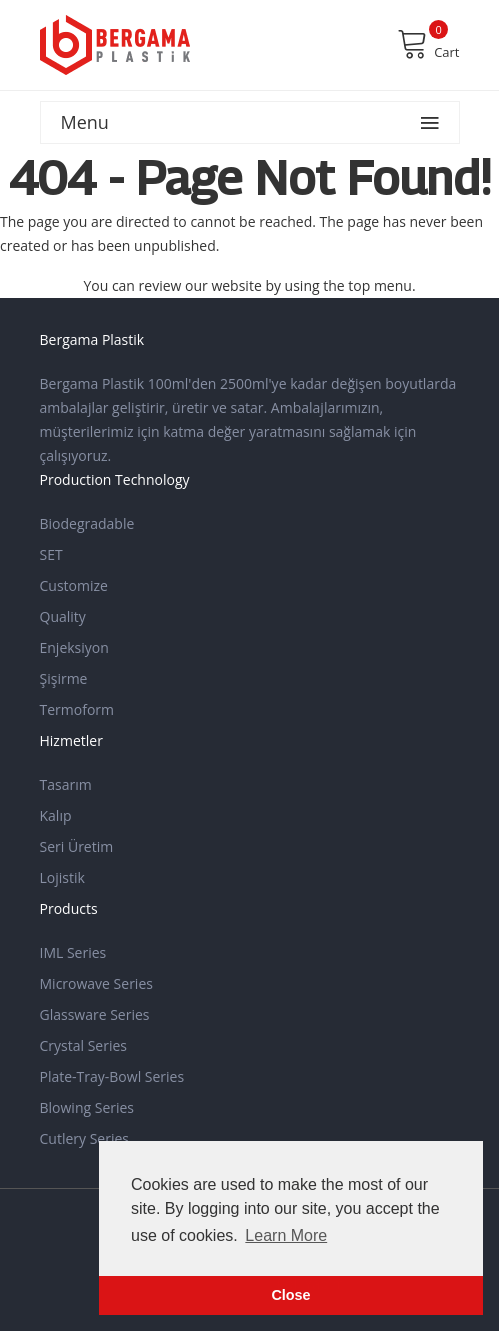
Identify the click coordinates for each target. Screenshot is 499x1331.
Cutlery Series (85, 1138)
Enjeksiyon (74, 647)
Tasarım (66, 784)
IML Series (73, 952)
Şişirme (64, 678)
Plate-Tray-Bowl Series (112, 1076)
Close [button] (290, 1295)
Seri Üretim (77, 846)
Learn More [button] (286, 1235)
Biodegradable (87, 523)
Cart (428, 44)
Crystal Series (84, 1045)
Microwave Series (96, 983)
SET (51, 554)
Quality (63, 616)
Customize (74, 585)
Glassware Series (95, 1014)
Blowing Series (87, 1107)
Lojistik (62, 877)
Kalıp (56, 815)
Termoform (77, 709)
